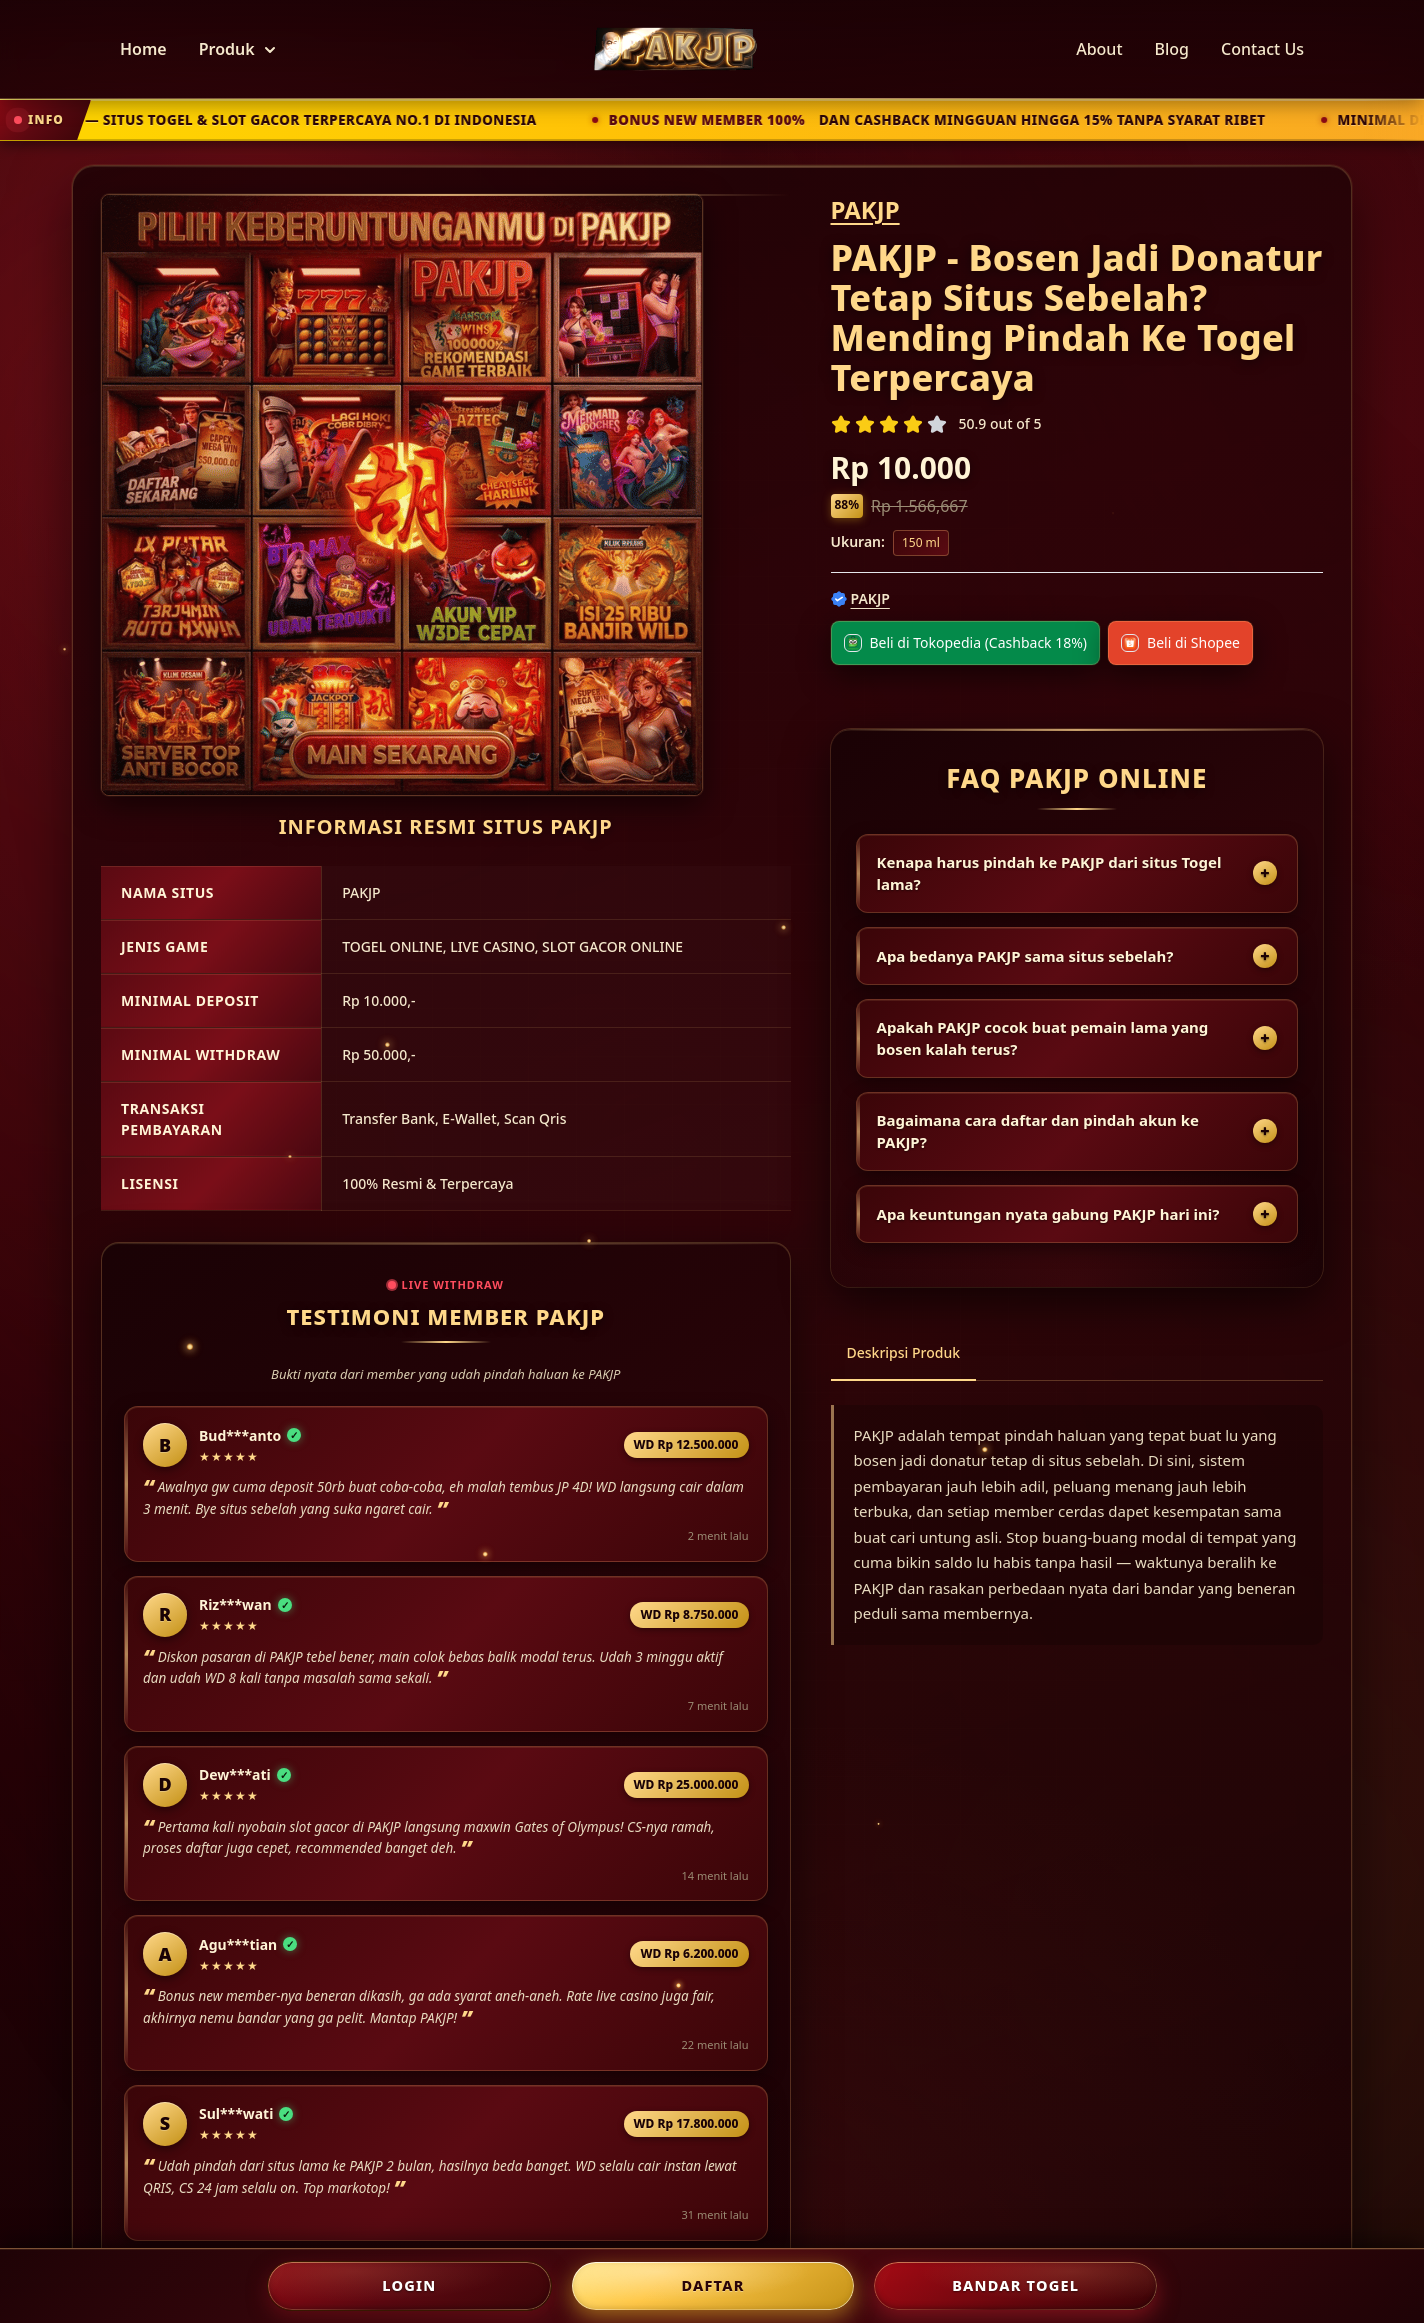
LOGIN (409, 2285)
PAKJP (865, 209)
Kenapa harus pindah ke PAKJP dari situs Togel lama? (1049, 873)
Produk (237, 49)
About (1099, 49)
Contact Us (1262, 49)
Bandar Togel (1015, 2285)
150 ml (921, 542)
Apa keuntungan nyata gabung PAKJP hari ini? (1048, 1214)
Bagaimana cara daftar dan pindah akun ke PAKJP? (1038, 1131)
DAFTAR (712, 2285)
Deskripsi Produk (904, 1352)
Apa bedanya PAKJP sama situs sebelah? (1025, 956)
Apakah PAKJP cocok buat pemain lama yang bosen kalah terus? (1043, 1038)
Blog (1172, 49)
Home (143, 49)
